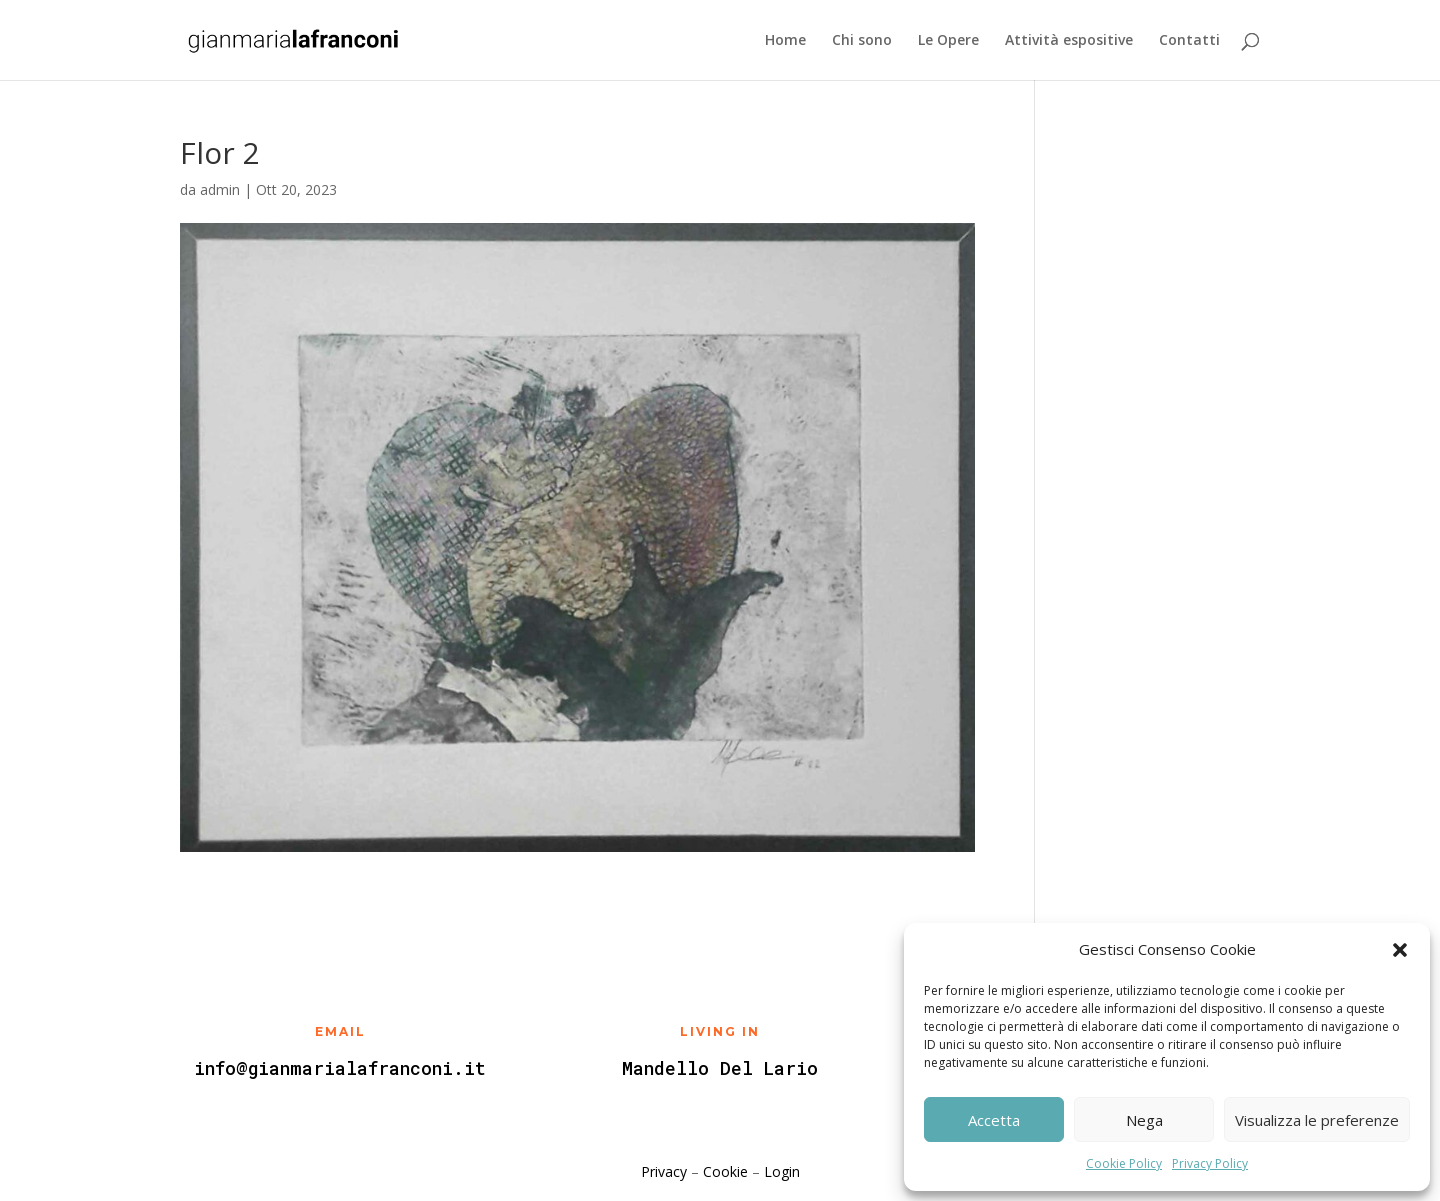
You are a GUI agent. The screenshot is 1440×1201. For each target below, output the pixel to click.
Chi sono (862, 41)
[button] (1400, 950)
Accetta (994, 1120)
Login (782, 1171)
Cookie (725, 1171)
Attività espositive (1069, 41)
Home (785, 41)
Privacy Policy (1210, 1163)
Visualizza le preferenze (1317, 1120)
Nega (1144, 1120)
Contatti (1189, 41)
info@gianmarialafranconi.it (340, 1068)
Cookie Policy (1124, 1163)
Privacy (664, 1171)
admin (220, 189)
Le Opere (948, 41)
